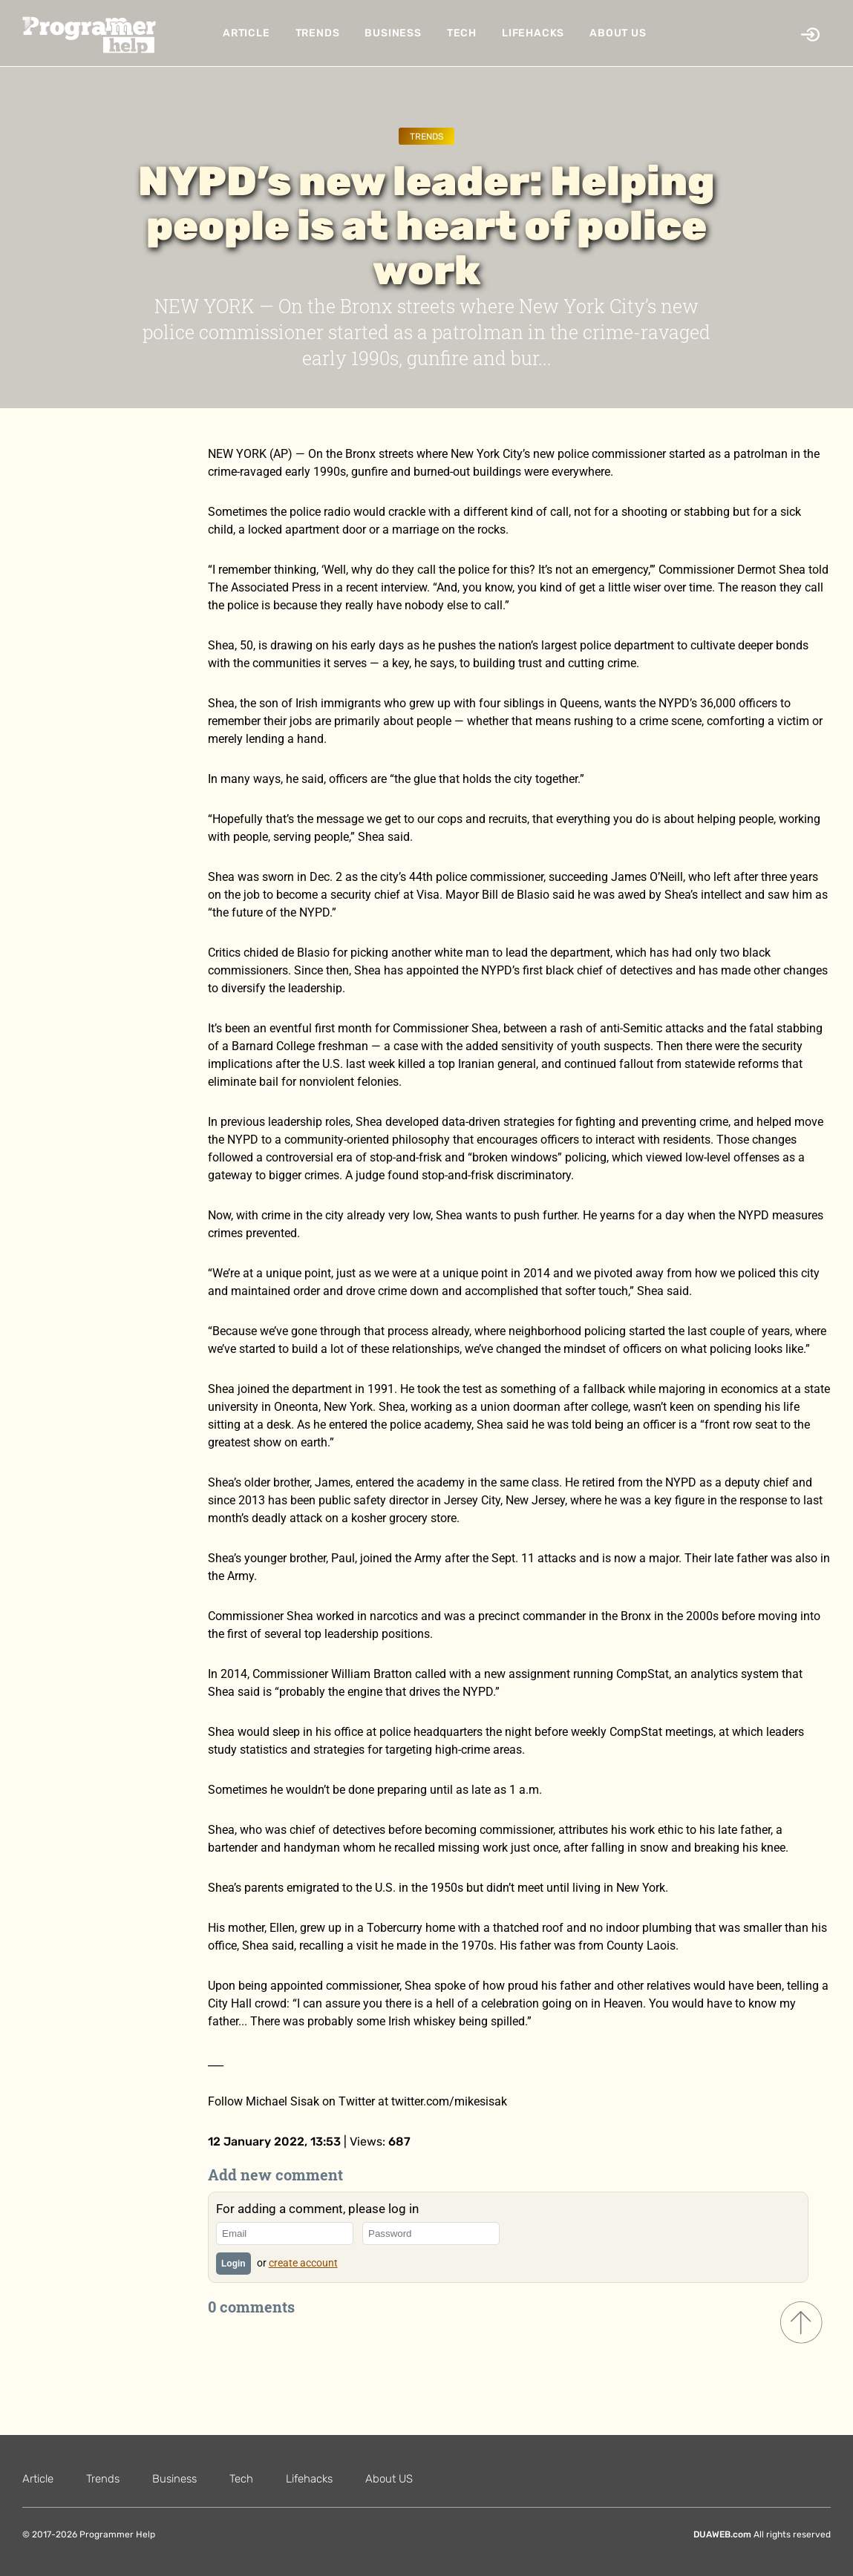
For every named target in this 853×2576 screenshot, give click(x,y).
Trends (317, 33)
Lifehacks (533, 33)
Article (246, 33)
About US (617, 33)
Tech (462, 33)
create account (303, 2263)
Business (393, 33)
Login (233, 2263)
